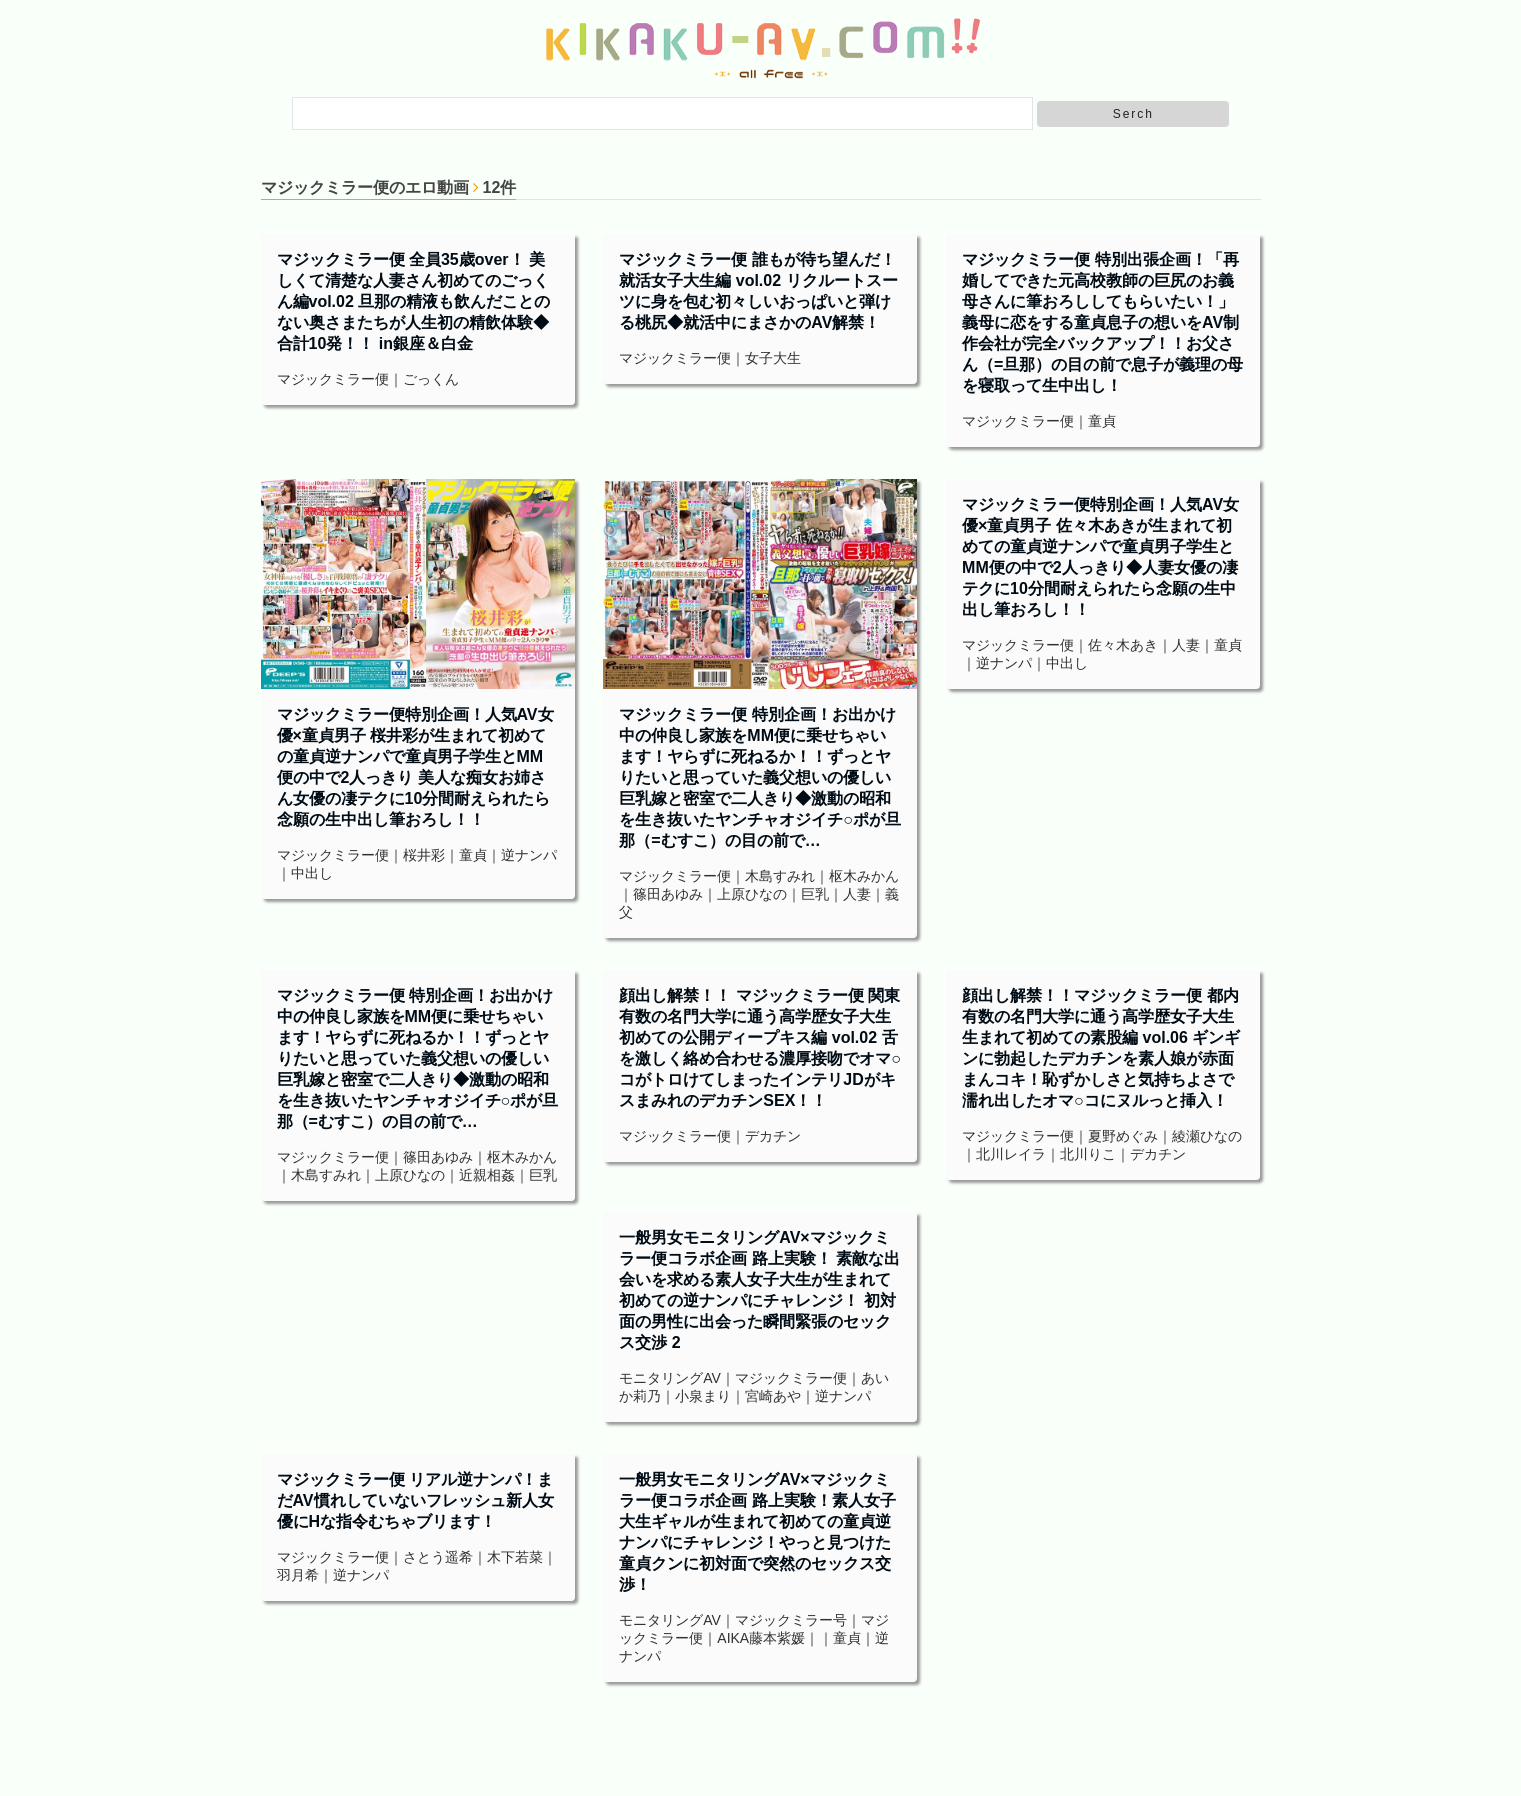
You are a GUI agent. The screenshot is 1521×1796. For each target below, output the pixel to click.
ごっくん (431, 379)
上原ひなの (752, 894)
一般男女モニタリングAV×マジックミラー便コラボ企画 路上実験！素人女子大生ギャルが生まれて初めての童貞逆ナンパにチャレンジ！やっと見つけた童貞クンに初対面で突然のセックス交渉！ (757, 1532)
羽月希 (298, 1575)
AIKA (733, 1638)
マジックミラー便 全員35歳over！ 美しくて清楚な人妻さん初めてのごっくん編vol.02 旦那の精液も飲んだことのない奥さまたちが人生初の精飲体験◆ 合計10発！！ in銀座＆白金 (414, 301)
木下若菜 (515, 1557)
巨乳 (815, 894)
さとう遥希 (438, 1557)
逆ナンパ (529, 855)
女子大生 (773, 358)
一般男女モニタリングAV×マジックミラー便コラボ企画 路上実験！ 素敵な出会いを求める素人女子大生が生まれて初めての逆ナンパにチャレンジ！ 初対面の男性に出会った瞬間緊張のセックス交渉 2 (759, 1290)
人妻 (857, 894)
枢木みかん (864, 876)
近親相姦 (487, 1175)
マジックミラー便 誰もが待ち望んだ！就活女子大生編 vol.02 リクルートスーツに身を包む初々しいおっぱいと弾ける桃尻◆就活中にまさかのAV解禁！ (758, 291)
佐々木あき (1123, 645)
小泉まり (703, 1396)
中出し (312, 873)
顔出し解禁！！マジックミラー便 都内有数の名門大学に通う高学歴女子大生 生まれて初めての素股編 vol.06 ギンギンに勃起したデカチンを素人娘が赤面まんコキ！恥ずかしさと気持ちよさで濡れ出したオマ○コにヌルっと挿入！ (1101, 1048)
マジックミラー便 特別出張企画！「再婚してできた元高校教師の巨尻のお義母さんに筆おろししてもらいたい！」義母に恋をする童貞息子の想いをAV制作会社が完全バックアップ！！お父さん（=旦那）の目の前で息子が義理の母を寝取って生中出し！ (1102, 322)
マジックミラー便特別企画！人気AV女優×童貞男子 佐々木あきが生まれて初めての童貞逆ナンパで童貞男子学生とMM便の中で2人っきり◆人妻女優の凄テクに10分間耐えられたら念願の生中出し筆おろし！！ (1100, 557)
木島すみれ (780, 876)
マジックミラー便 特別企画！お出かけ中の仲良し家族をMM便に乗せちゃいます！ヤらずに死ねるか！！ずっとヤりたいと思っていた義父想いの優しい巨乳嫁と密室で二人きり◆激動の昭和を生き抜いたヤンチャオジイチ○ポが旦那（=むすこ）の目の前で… (760, 777)
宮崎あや (773, 1396)
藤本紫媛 (777, 1638)
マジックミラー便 (333, 379)
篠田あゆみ (668, 894)
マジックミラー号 (791, 1620)
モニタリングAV (670, 1378)
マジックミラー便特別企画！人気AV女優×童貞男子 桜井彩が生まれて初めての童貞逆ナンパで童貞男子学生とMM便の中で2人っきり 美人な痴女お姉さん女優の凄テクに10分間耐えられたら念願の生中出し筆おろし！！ (415, 767)
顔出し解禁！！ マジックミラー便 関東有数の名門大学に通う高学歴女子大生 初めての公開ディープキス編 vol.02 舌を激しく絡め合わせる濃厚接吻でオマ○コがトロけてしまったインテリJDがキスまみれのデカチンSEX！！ (760, 1048)
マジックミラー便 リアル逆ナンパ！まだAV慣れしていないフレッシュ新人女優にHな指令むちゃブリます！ (415, 1500)
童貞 (1102, 421)
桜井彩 (424, 855)
